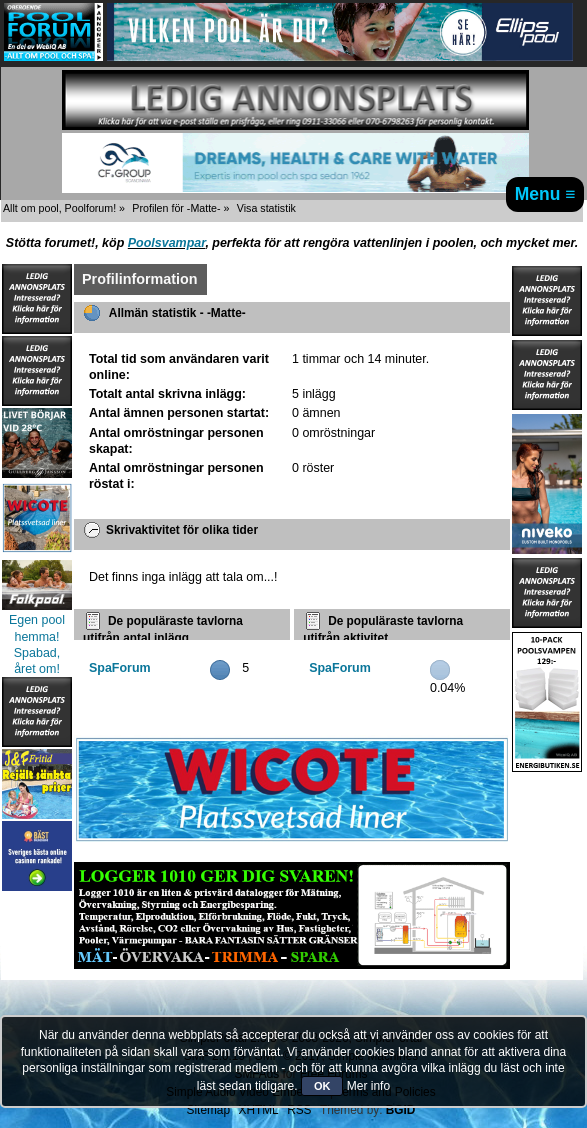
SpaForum (120, 668)
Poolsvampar (167, 243)
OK (322, 1086)
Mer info (368, 1086)
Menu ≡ (545, 194)
